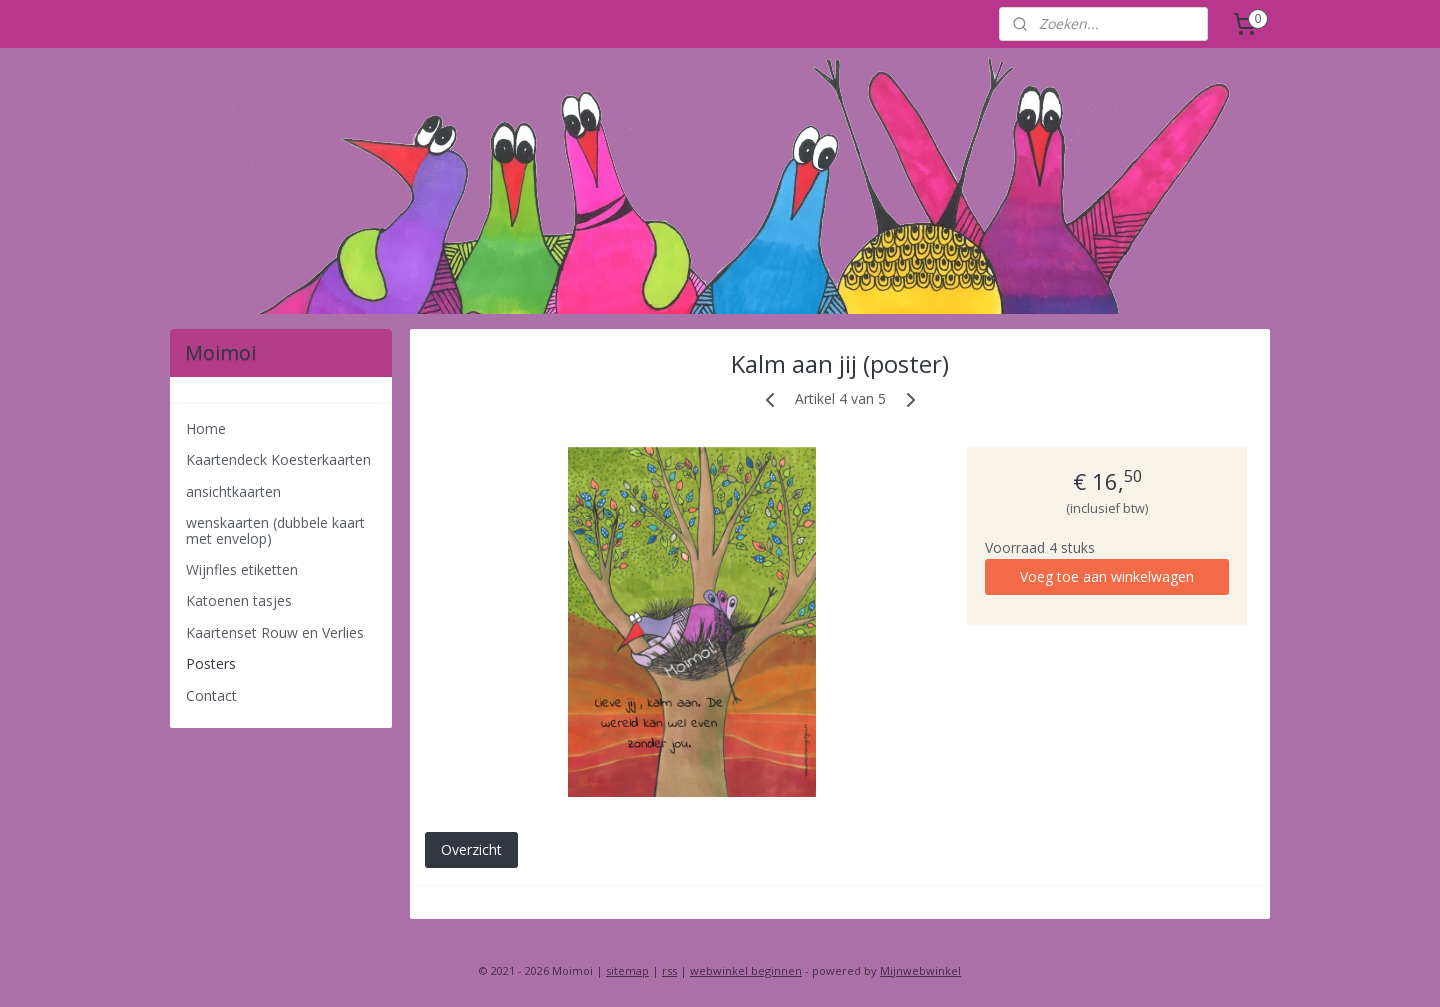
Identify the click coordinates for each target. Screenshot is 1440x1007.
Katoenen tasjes (239, 600)
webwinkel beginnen (746, 970)
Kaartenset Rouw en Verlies (275, 632)
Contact (211, 695)
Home (206, 428)
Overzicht (470, 849)
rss (669, 970)
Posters (211, 663)
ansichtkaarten (233, 491)
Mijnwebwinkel (920, 970)
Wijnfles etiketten (242, 569)
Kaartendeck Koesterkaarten (278, 459)
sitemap (627, 970)
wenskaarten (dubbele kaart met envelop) (275, 530)
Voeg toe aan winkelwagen (1107, 576)
